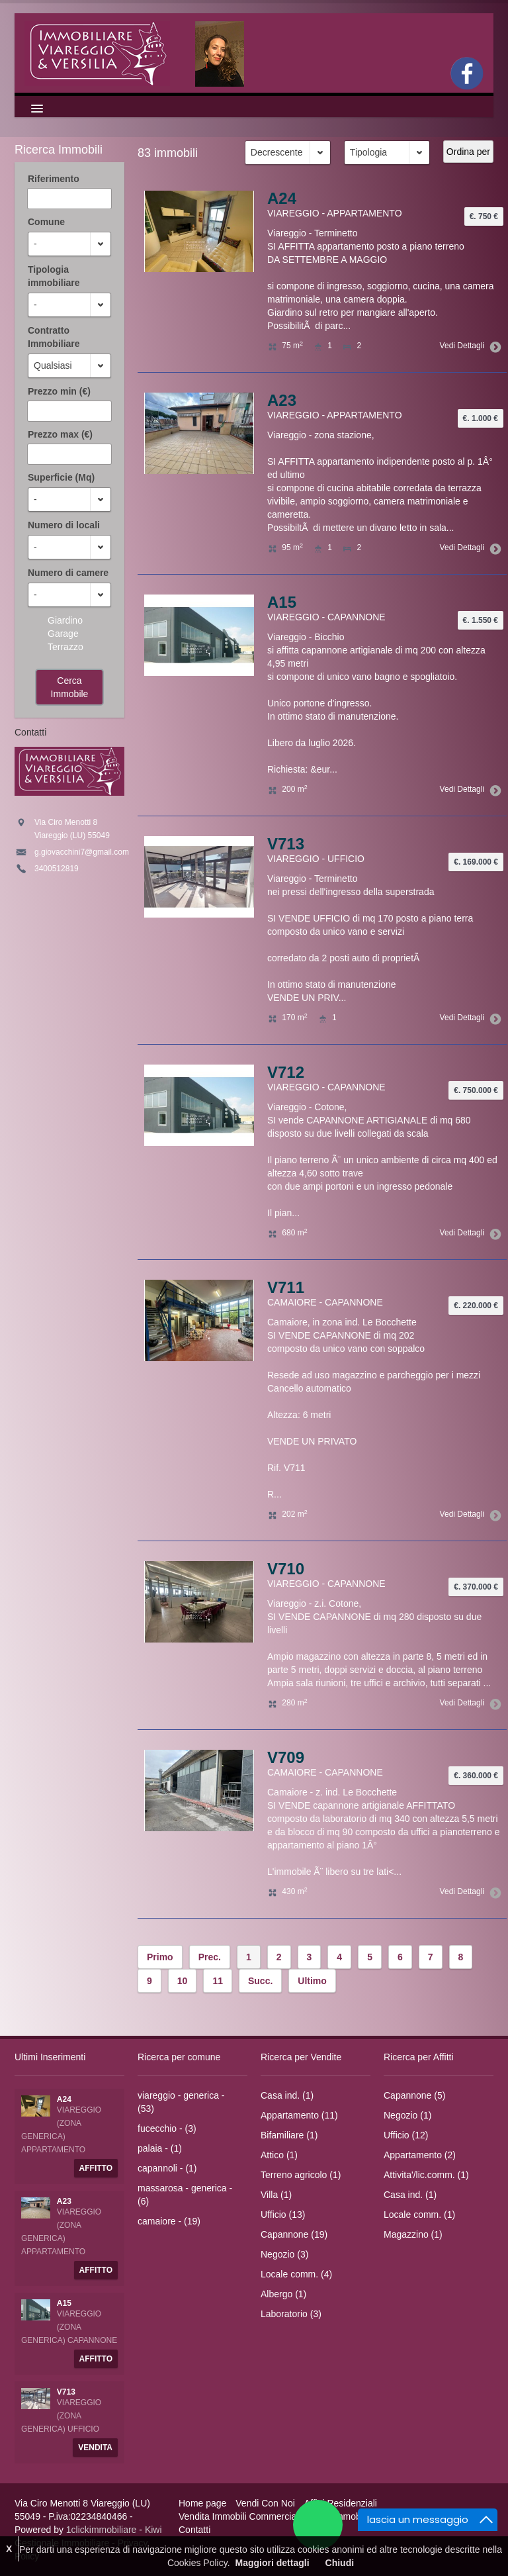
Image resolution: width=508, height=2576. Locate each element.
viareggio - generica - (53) (181, 2102)
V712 (285, 1072)
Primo (160, 1957)
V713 (285, 844)
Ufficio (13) (283, 2214)
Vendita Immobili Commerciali (239, 2516)
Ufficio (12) (406, 2135)
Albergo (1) (283, 2294)
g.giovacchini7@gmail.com (81, 852)
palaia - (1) (160, 2148)
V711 (285, 1287)
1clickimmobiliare (101, 2529)
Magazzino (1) (413, 2234)
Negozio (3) (284, 2254)
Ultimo (312, 1981)
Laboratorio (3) (291, 2314)
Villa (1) (276, 2194)
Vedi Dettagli (468, 345)
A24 (281, 198)
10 (182, 1981)
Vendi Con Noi (265, 2503)
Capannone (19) (294, 2234)
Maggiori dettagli (272, 2562)
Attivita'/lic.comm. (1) (426, 2175)
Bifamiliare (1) (289, 2135)
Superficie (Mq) (61, 477)
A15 (281, 602)
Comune (46, 221)
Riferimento (53, 178)
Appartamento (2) (420, 2155)
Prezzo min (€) (59, 391)
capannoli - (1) (167, 2168)
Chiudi (340, 2562)
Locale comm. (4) (296, 2274)
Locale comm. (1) (419, 2214)
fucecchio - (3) (167, 2128)
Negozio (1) (407, 2115)
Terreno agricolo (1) (301, 2175)
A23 (281, 400)
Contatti (194, 2529)
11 (217, 1981)
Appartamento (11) (299, 2115)
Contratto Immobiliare (54, 337)
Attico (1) (279, 2155)
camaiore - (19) (169, 2221)
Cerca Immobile (70, 687)
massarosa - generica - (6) (185, 2195)
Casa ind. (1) (287, 2095)
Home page (202, 2503)
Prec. (209, 1957)
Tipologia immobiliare (54, 276)
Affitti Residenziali (340, 2503)
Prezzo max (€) (60, 434)
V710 (285, 1569)
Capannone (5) (414, 2095)
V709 (285, 1757)
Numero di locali (64, 525)
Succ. (260, 1981)
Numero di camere (68, 572)
